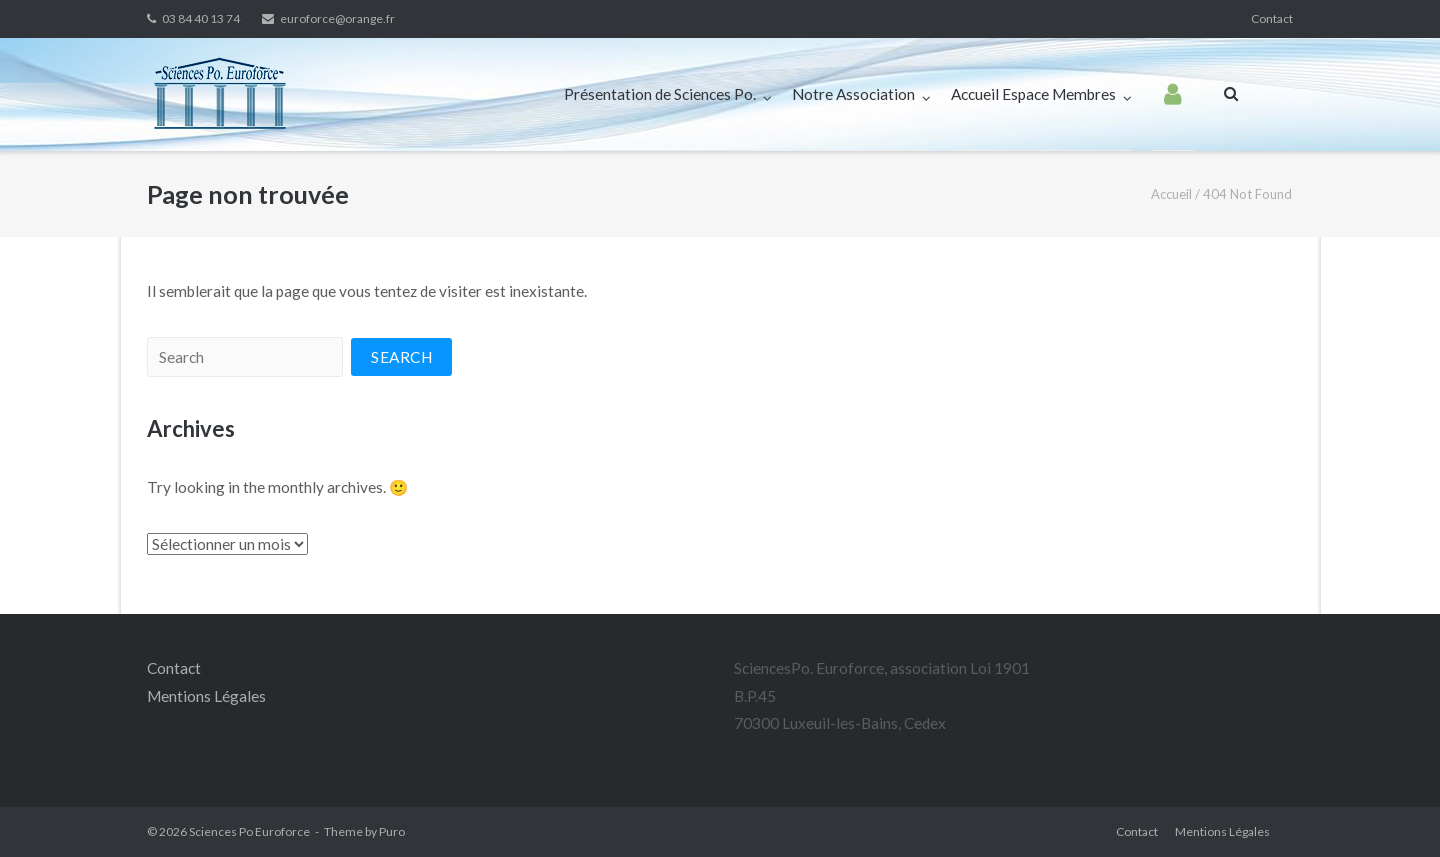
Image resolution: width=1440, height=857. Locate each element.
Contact (1272, 18)
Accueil (1171, 194)
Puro (392, 831)
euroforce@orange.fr (337, 18)
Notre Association (853, 94)
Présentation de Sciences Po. (660, 94)
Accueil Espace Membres (1033, 94)
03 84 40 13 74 (201, 18)
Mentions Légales (206, 696)
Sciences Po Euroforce (249, 831)
